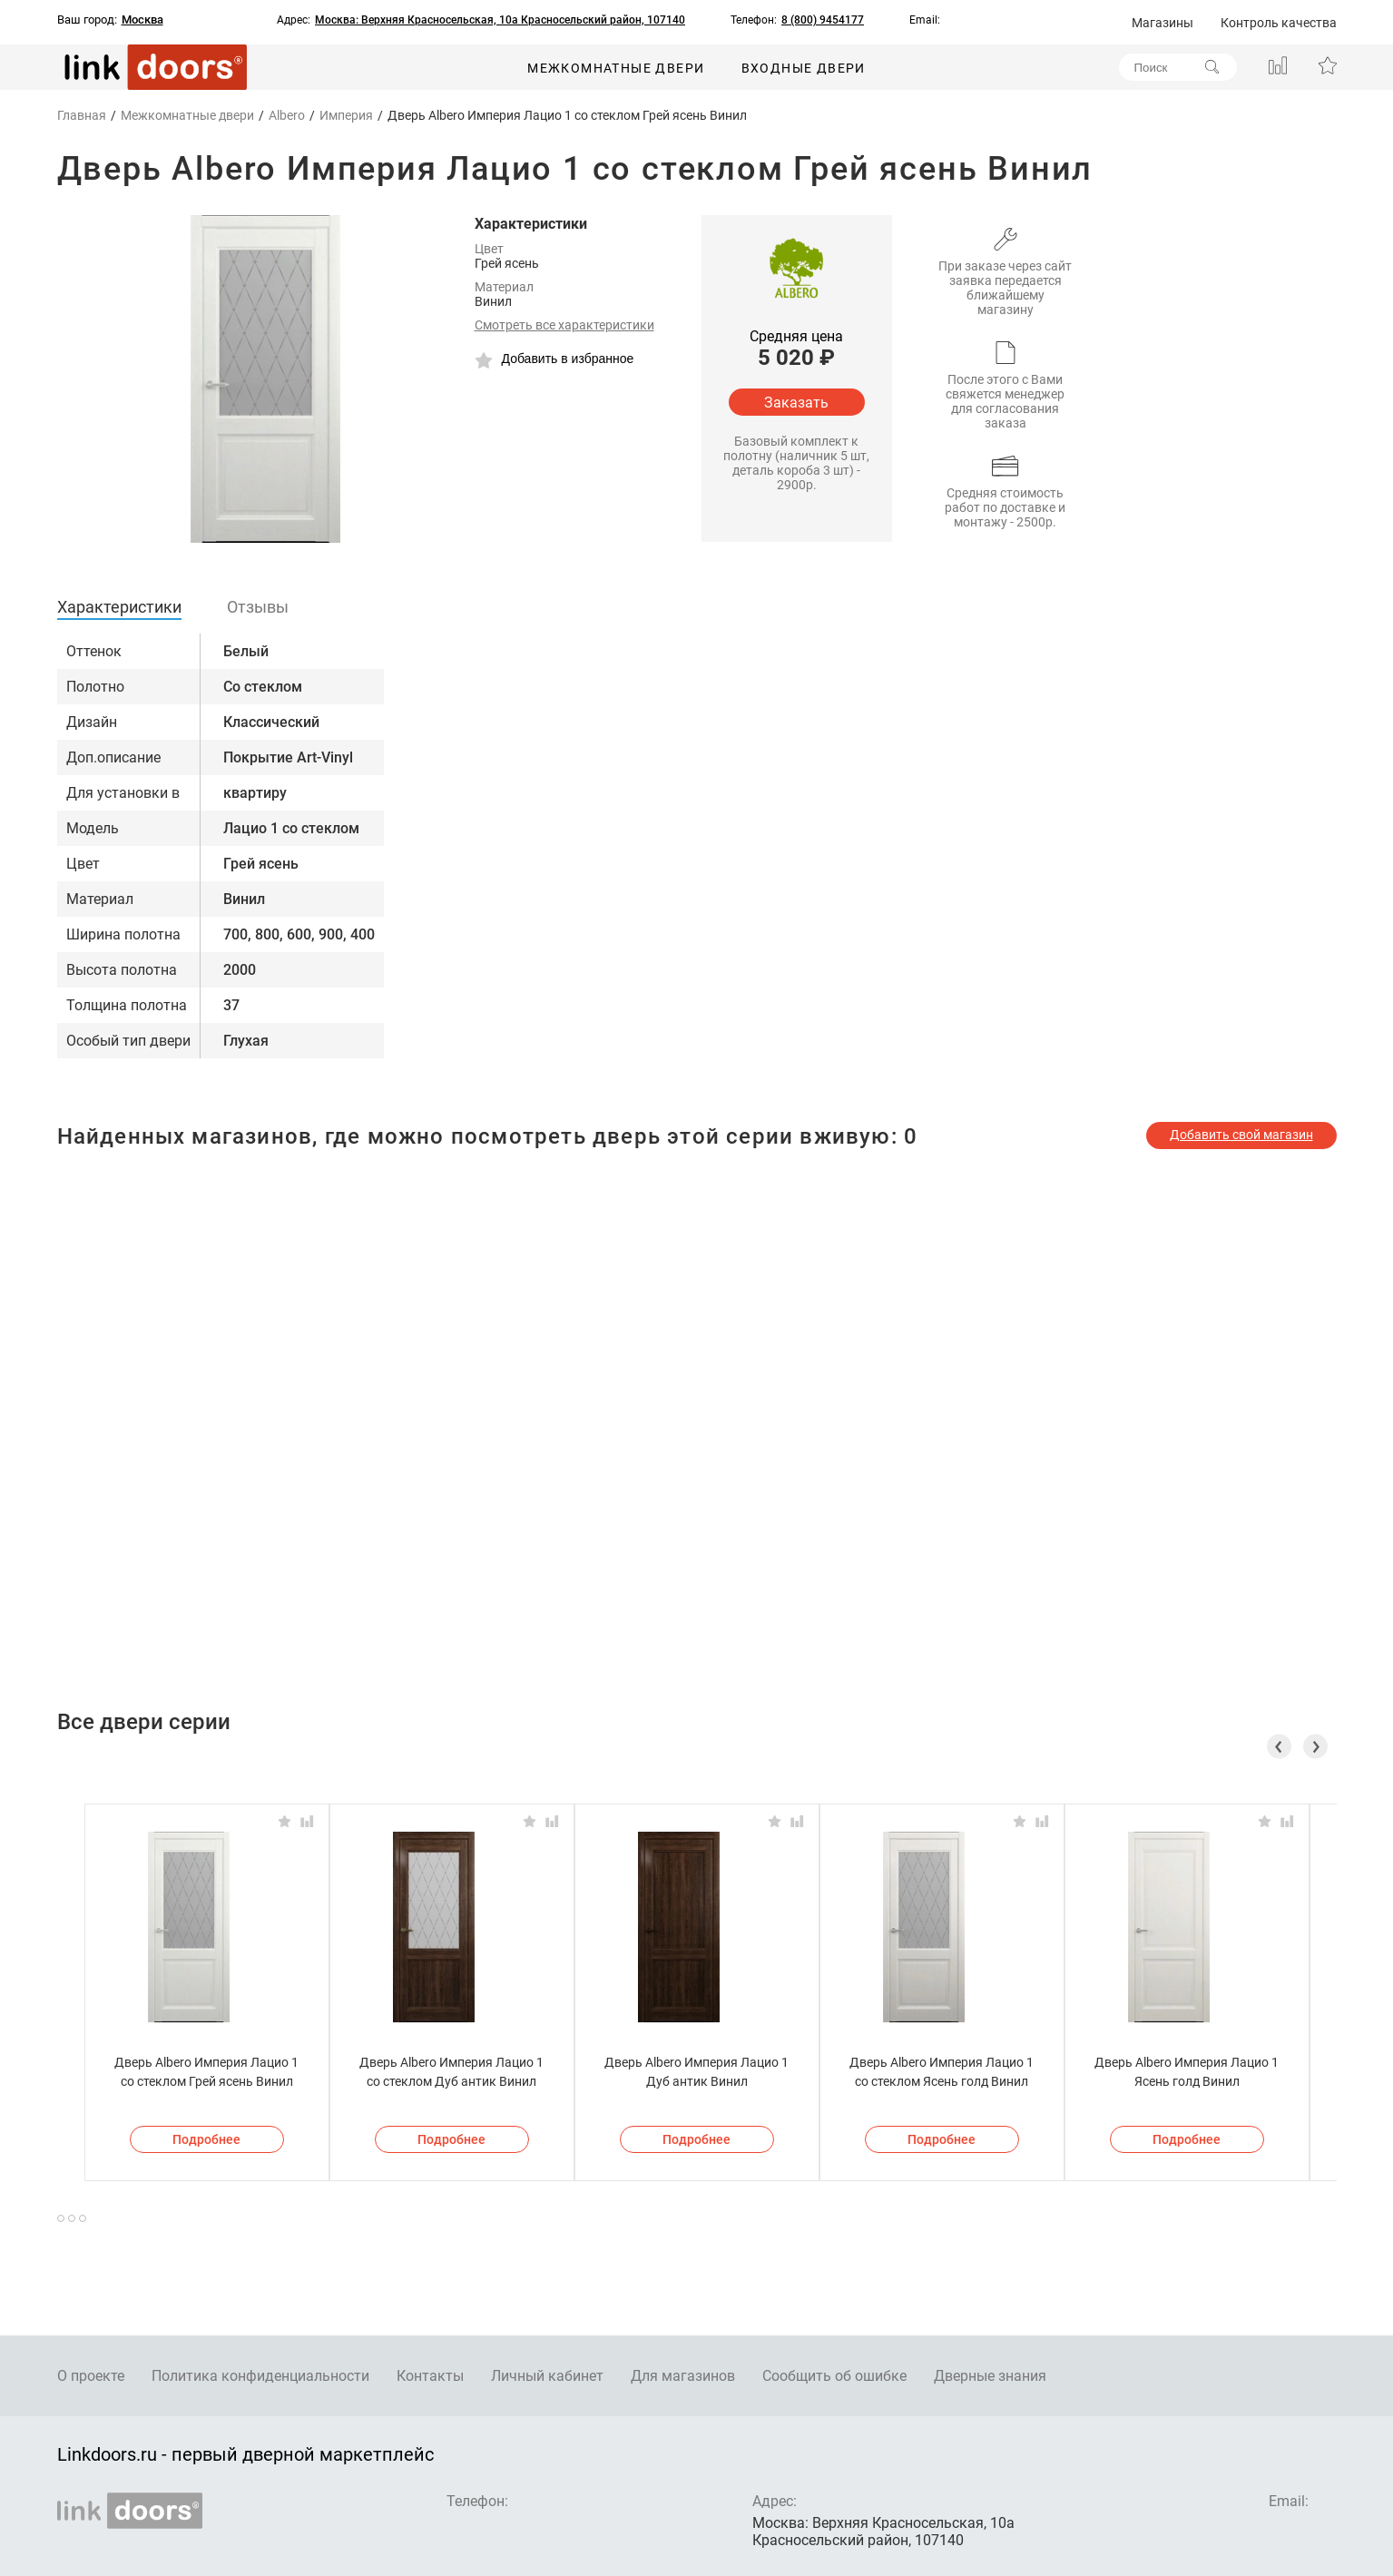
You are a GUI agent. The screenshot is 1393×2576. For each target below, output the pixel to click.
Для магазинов (683, 2375)
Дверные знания (990, 2375)
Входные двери (803, 68)
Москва (142, 20)
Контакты (430, 2375)
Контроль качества (1279, 22)
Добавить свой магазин (1241, 1134)
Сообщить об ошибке (834, 2375)
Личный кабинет (547, 2375)
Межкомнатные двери (615, 68)
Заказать (796, 402)
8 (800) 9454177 (822, 20)
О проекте (90, 2375)
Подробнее (206, 2139)
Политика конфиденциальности (260, 2375)
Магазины (1162, 22)
